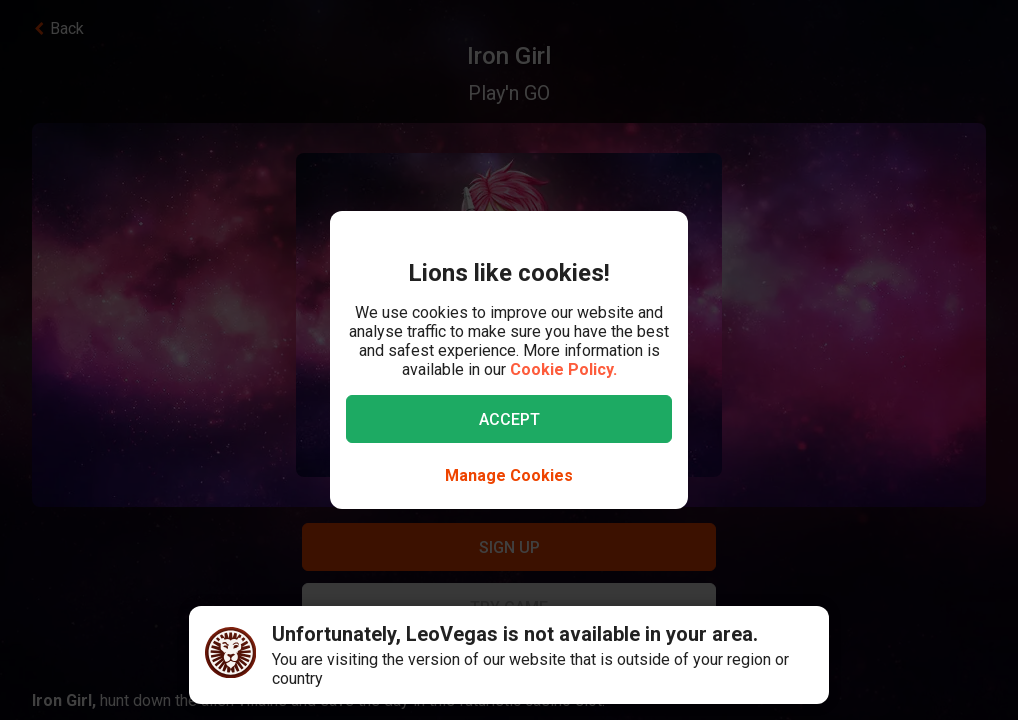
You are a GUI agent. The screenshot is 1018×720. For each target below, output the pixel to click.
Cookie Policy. (563, 369)
